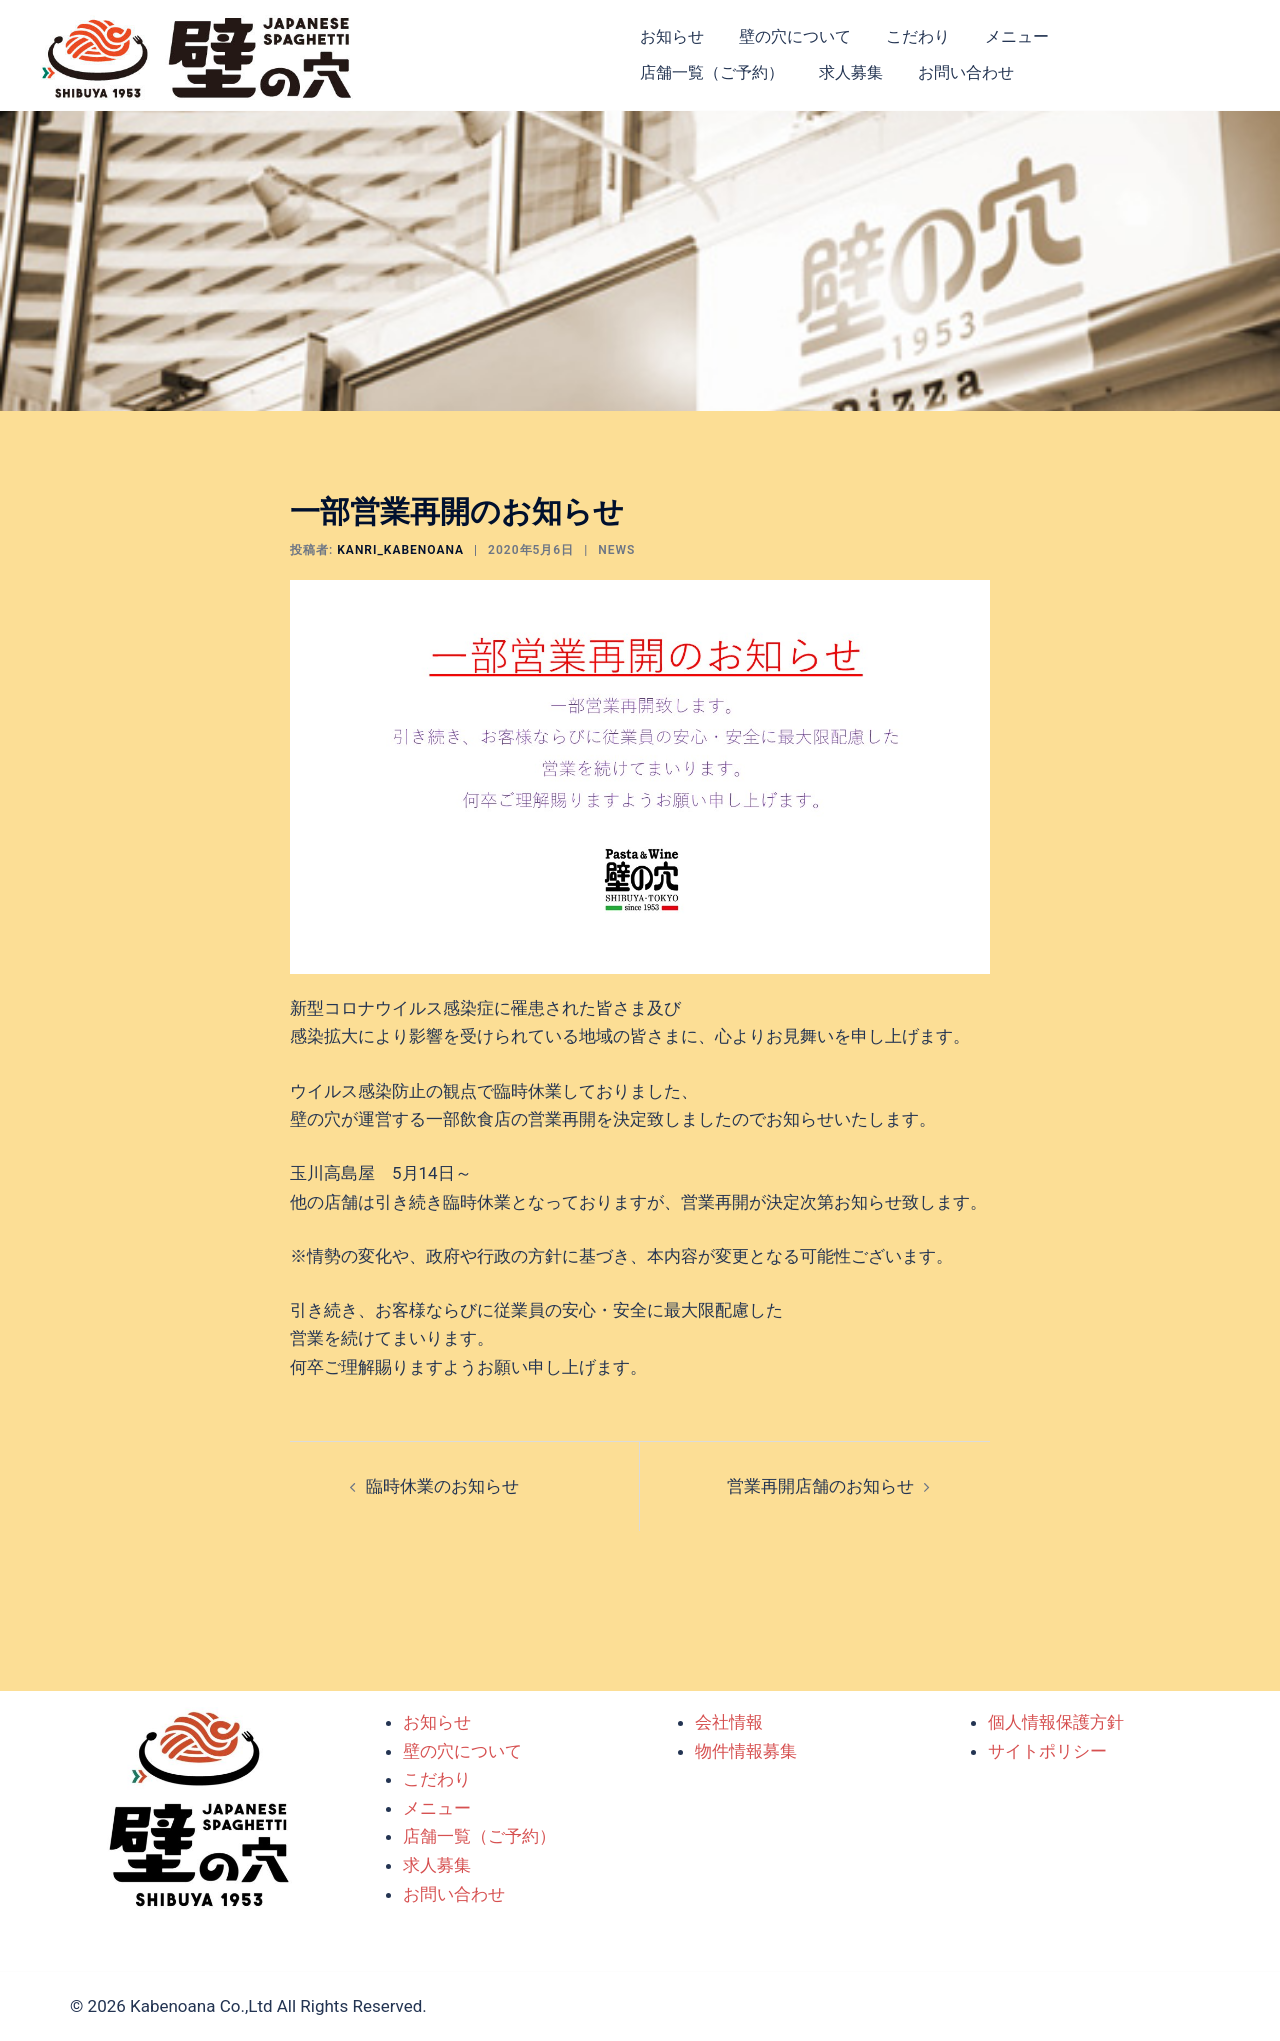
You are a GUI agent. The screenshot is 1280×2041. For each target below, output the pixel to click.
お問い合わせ (966, 72)
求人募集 (851, 72)
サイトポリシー (1047, 1751)
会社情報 (729, 1722)
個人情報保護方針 (1056, 1722)
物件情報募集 (746, 1751)
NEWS (616, 550)
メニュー (1017, 36)
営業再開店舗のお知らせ (820, 1486)
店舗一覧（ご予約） (712, 72)
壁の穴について (795, 36)
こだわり (918, 36)
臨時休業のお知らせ (442, 1486)
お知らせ (672, 36)
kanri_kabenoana (400, 550)
